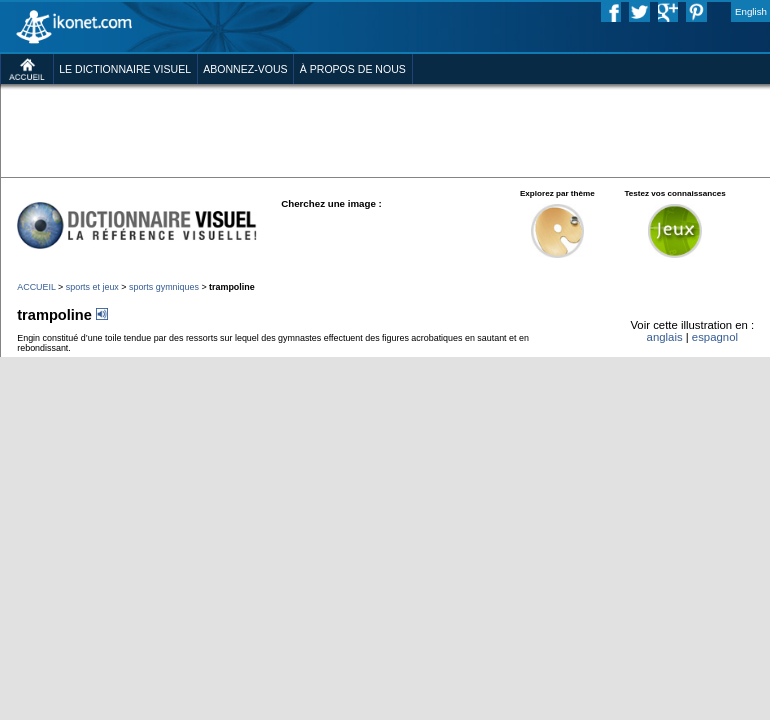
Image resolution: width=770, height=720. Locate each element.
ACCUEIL (36, 287)
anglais (665, 337)
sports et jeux (92, 287)
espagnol (715, 337)
